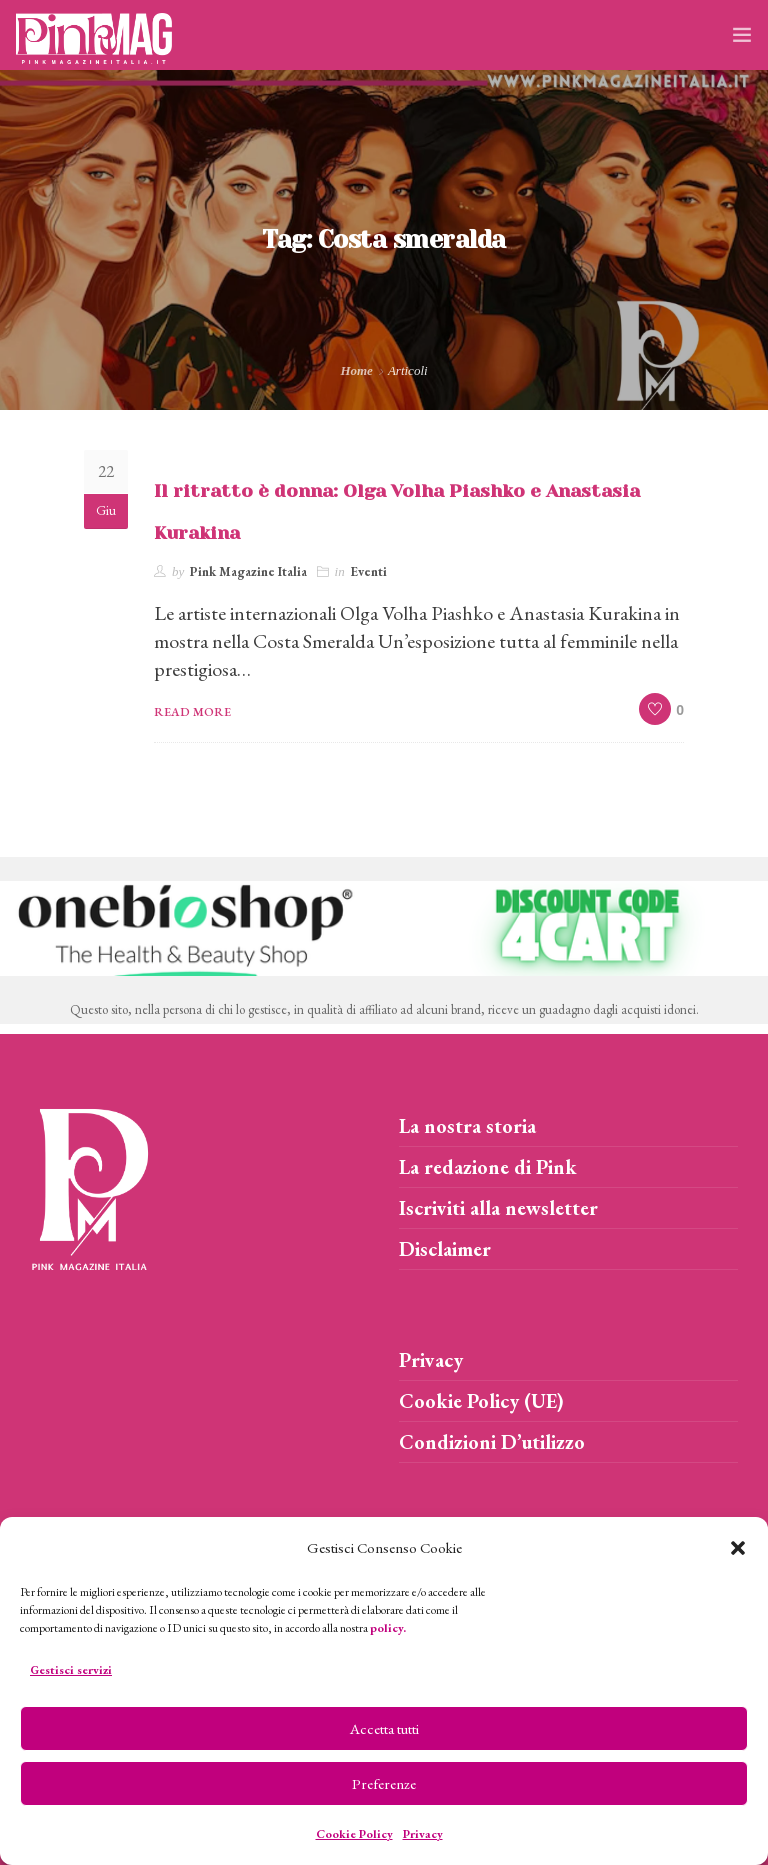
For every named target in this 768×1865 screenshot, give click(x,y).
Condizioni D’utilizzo (492, 1442)
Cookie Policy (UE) (481, 1401)
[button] (738, 1548)
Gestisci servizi (71, 1670)
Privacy (423, 1834)
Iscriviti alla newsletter (498, 1208)
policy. (388, 1628)
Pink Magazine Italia (248, 571)
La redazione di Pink (488, 1167)
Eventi (369, 571)
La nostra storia (467, 1126)
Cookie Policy (354, 1834)
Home (356, 370)
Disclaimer (445, 1249)
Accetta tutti (384, 1728)
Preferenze (384, 1783)
